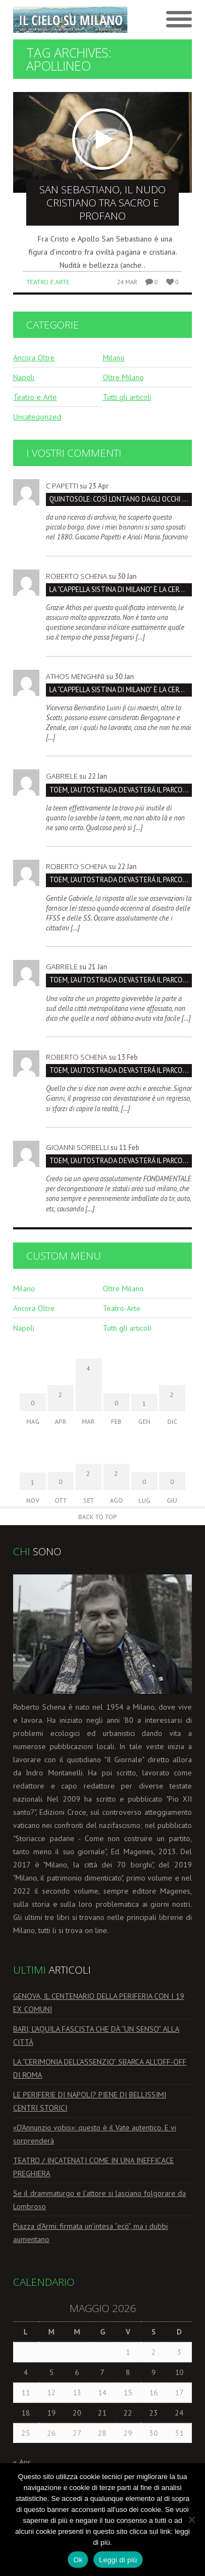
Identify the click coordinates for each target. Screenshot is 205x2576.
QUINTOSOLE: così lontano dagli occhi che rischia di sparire (120, 499)
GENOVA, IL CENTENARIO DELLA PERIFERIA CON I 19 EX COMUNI (98, 2002)
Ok (78, 2560)
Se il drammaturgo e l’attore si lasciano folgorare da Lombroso (99, 2199)
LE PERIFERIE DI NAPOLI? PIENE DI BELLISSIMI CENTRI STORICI (89, 2101)
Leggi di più (118, 2560)
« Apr (22, 2462)
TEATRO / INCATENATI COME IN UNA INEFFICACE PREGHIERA (93, 2166)
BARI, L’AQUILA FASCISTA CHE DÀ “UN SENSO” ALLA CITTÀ (96, 2035)
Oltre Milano (123, 377)
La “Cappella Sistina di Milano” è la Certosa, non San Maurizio (120, 589)
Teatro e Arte (47, 282)
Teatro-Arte (121, 1308)
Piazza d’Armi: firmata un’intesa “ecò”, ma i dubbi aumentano (90, 2232)
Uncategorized (37, 417)
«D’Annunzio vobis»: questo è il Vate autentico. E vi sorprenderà (94, 2134)
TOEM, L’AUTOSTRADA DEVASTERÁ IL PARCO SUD (120, 790)
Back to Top (97, 1517)
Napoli (23, 377)
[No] (191, 2519)
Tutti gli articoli (127, 397)
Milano (114, 358)
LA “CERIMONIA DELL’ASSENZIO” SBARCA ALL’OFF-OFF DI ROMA (99, 2068)
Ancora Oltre (34, 358)
